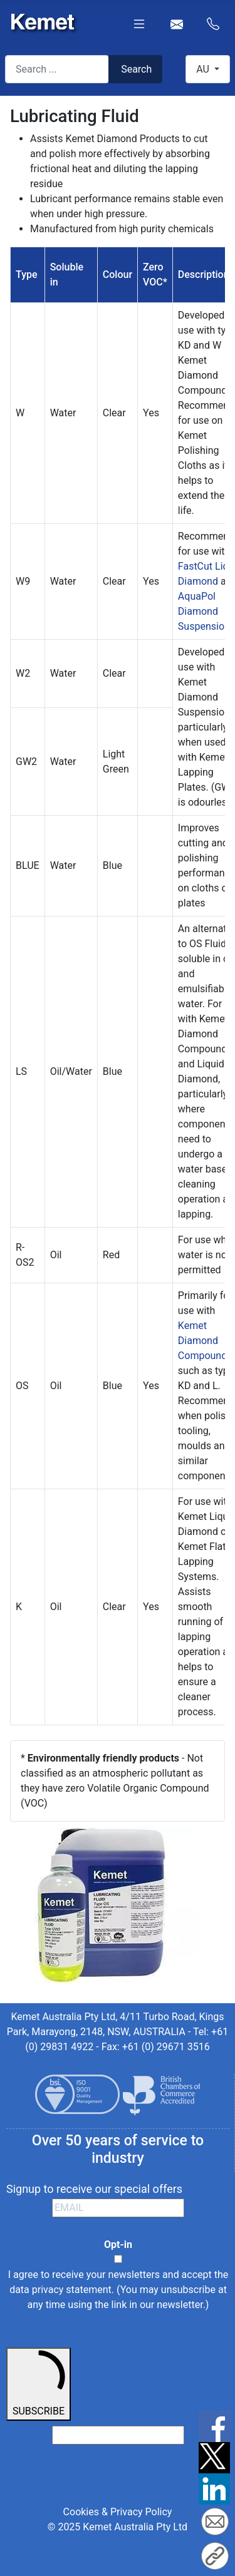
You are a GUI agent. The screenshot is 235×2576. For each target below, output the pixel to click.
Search (136, 69)
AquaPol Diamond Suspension (204, 611)
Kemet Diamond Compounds (205, 1341)
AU (204, 69)
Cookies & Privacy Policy (117, 2512)
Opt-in (118, 2244)
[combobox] (57, 69)
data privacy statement (60, 2290)
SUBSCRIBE (38, 2383)
